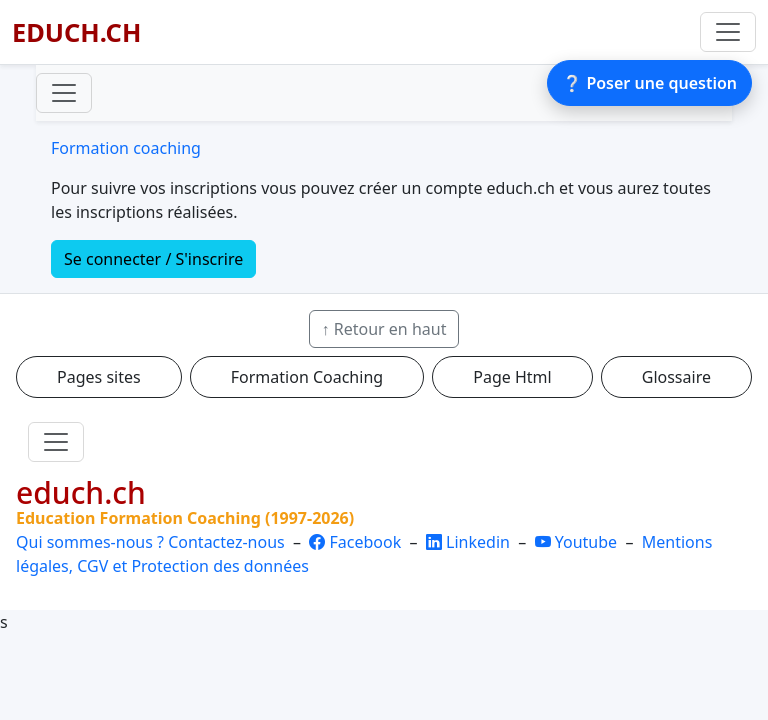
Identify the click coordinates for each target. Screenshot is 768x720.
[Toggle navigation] (64, 93)
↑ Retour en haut (384, 329)
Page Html (512, 377)
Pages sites (99, 377)
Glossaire (676, 377)
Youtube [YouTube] (578, 542)
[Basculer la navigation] (728, 32)
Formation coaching (126, 148)
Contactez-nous (226, 542)
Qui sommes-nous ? (90, 542)
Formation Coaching (307, 377)
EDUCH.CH (76, 32)
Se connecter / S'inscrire (153, 259)
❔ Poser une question (649, 83)
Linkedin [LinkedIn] (470, 542)
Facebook (357, 542)
